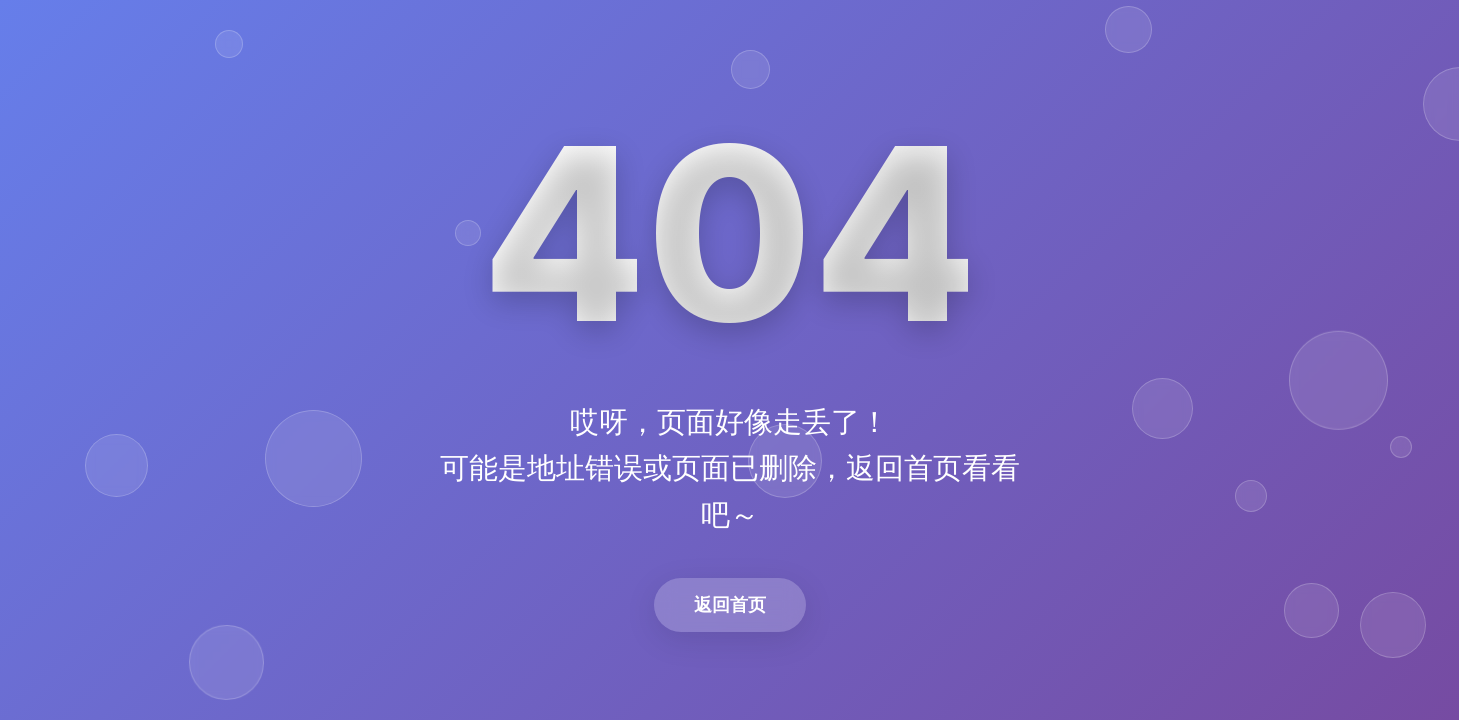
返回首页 (730, 604)
